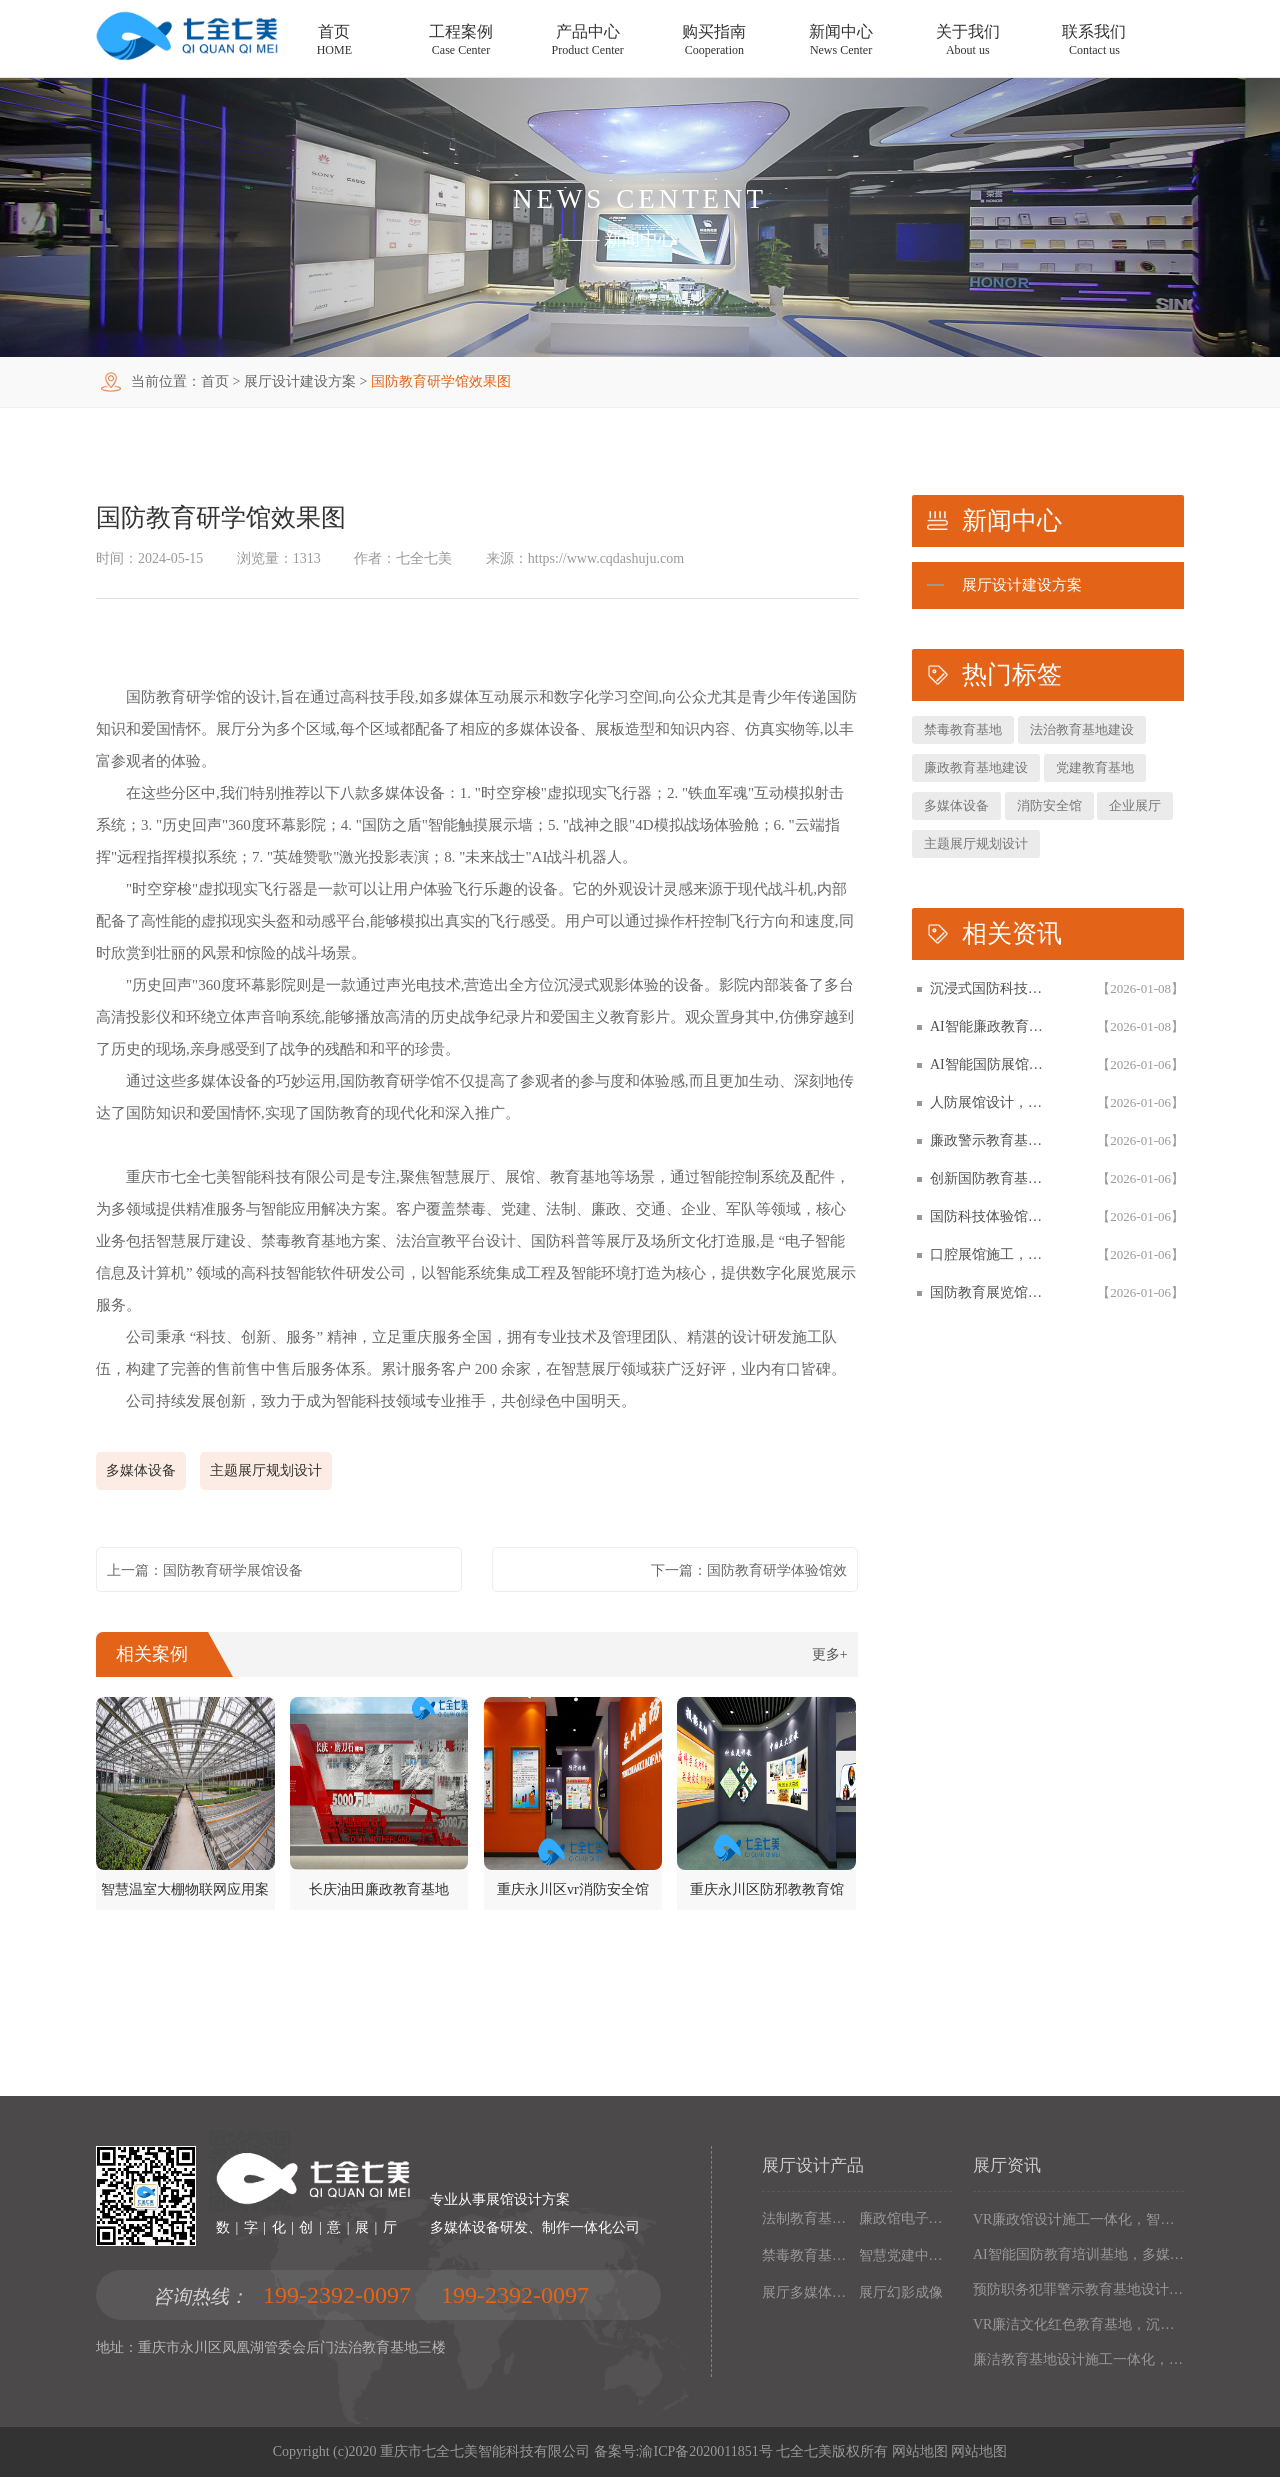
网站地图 (920, 2451)
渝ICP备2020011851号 (705, 2451)
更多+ (830, 1654)
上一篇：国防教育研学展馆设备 (205, 1570)
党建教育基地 (1095, 767)
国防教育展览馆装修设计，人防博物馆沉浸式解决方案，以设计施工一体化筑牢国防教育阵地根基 (992, 1292)
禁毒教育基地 (963, 729)
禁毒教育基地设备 (806, 2255)
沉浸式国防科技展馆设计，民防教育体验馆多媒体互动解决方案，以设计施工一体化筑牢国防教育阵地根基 (992, 988)
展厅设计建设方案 (300, 381)
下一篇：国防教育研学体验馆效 (749, 1570)
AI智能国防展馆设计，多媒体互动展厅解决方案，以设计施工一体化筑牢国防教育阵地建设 (992, 1064)
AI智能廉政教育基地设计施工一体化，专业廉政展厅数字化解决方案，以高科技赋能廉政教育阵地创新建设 (992, 1026)
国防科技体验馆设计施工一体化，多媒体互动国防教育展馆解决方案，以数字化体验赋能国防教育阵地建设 (992, 1216)
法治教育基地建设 (1082, 729)
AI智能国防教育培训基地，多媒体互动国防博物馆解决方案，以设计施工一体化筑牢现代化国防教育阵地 (1078, 2254)
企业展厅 (1135, 805)
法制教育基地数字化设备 (806, 2218)
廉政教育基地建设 (976, 767)
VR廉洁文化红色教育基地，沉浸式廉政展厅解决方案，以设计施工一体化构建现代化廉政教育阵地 (1078, 2324)
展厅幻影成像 (901, 2292)
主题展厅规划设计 (266, 1470)
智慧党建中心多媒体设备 (903, 2255)
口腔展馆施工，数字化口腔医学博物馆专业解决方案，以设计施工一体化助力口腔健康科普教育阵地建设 (992, 1254)
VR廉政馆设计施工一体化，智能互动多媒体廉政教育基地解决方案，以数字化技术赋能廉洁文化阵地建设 (1078, 2219)
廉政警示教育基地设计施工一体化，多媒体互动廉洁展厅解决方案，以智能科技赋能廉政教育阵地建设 (992, 1140)
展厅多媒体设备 (806, 2292)
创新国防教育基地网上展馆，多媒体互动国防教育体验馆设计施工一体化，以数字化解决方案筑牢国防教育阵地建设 (992, 1178)
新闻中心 (640, 239)
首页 (215, 381)
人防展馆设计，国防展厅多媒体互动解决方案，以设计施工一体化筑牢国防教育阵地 (992, 1102)
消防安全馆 (1049, 805)
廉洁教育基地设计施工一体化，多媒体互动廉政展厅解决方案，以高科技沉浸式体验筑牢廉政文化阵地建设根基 (1078, 2359)
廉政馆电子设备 (903, 2218)
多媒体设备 (141, 1470)
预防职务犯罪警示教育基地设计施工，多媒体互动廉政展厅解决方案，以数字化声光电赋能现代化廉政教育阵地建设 (1078, 2289)
